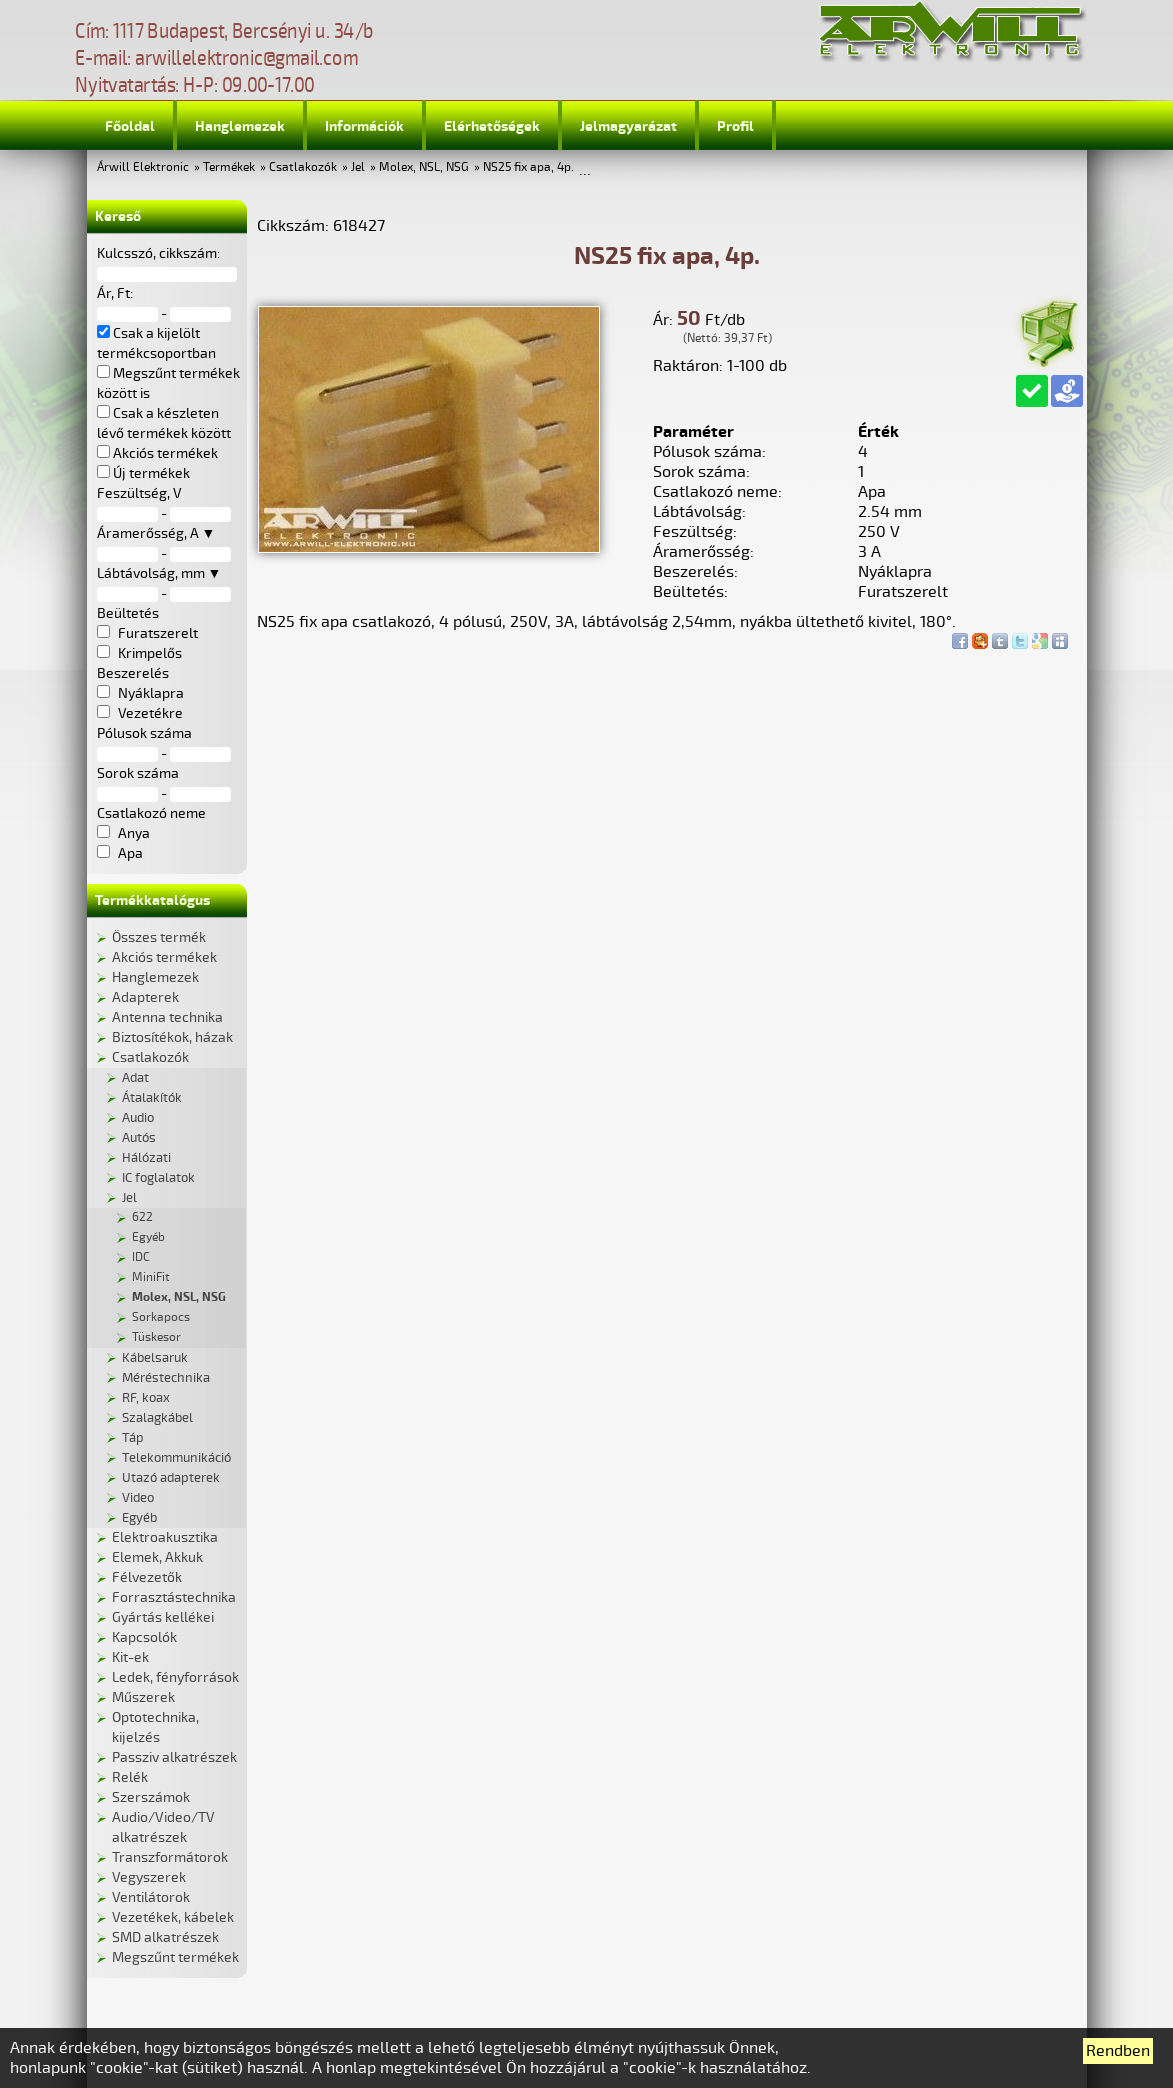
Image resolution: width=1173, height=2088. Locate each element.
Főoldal (130, 126)
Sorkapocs (161, 1317)
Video (138, 1498)
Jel (358, 167)
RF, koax (146, 1398)
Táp (133, 1438)
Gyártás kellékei (163, 1617)
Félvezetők (147, 1577)
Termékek (229, 167)
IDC (141, 1257)
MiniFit (151, 1277)
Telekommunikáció (176, 1458)
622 (142, 1217)
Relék (130, 1777)
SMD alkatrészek (165, 1937)
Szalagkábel (157, 1418)
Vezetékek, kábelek (173, 1917)
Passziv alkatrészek (174, 1757)
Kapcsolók (144, 1637)
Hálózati (146, 1158)
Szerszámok (151, 1797)
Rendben (1118, 2051)
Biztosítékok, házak (172, 1037)
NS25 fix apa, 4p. (528, 167)
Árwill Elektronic (143, 167)
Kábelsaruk (155, 1358)
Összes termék (159, 937)
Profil (735, 126)
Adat (135, 1078)
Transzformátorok (170, 1857)
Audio (138, 1118)
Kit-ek (130, 1657)
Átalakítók (152, 1098)
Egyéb (148, 1237)
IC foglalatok (158, 1178)
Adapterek (145, 997)
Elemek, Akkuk (157, 1557)
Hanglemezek (240, 126)
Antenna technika (167, 1017)
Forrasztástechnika (174, 1597)
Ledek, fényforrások (175, 1677)
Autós (139, 1138)
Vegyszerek (149, 1877)
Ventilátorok (151, 1897)
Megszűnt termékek (175, 1957)
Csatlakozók (303, 167)
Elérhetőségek (492, 126)
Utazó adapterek (171, 1478)
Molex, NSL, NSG (424, 167)
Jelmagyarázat (628, 126)
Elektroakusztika (165, 1537)
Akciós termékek (164, 957)
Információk (364, 126)
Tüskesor (156, 1337)
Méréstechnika (166, 1378)
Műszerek (143, 1697)
